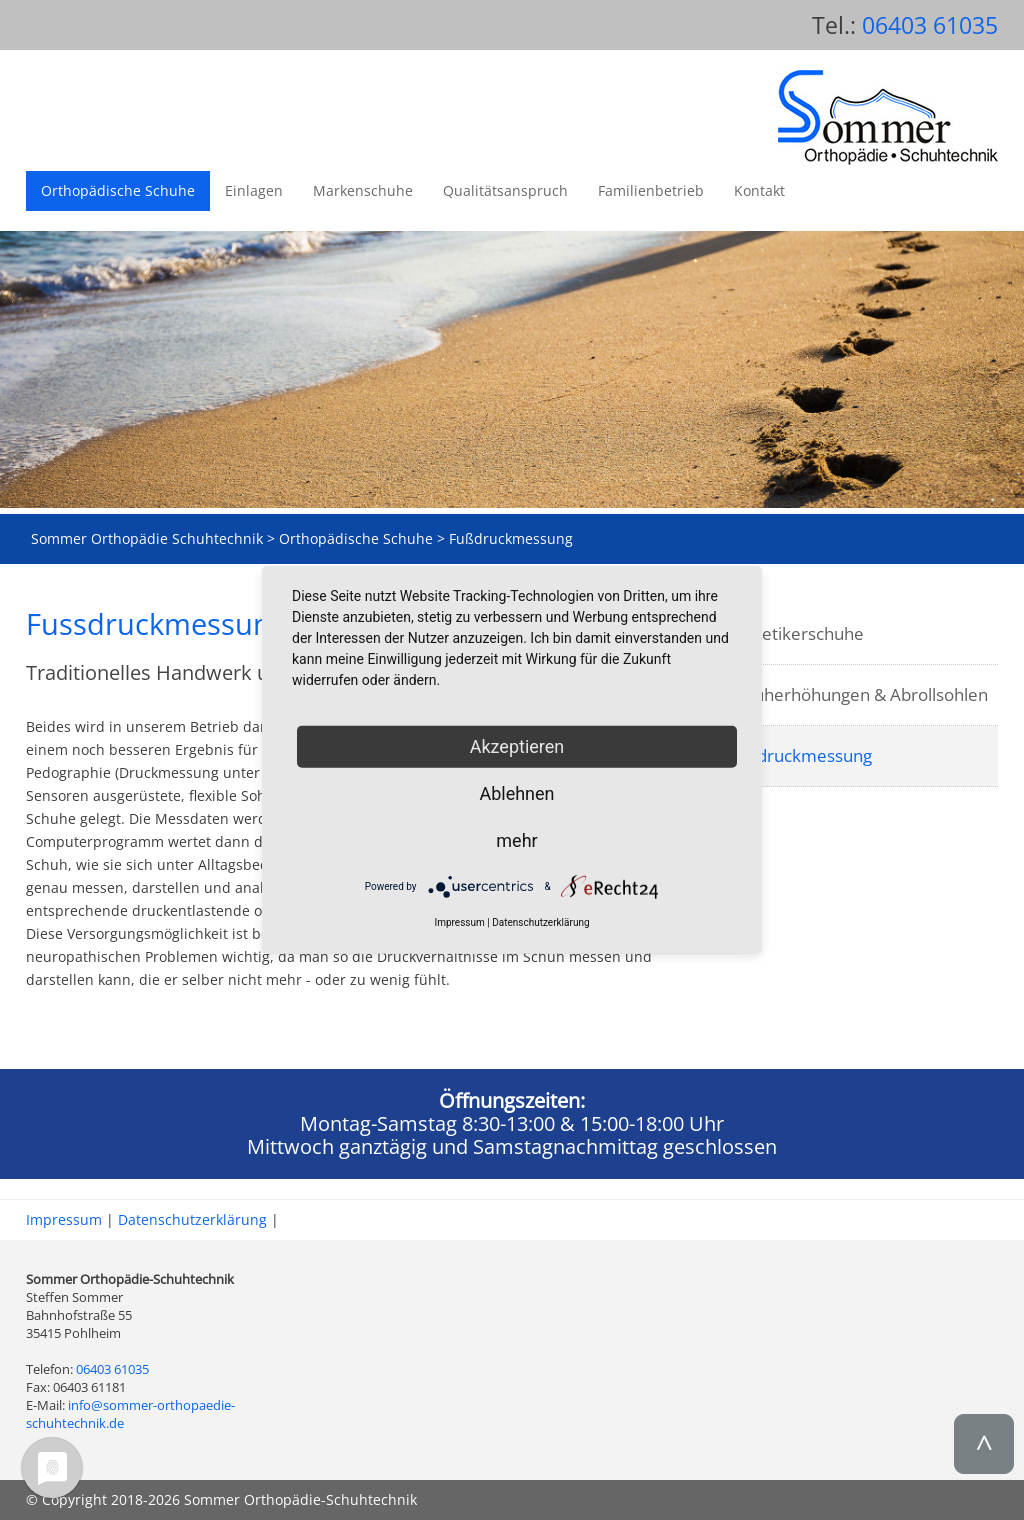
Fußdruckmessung (799, 755)
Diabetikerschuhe (795, 633)
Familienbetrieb (651, 190)
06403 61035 (930, 25)
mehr (516, 840)
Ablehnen (516, 793)
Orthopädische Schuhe (118, 190)
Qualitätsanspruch (505, 190)
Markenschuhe (363, 190)
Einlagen (254, 190)
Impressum (64, 1219)
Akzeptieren (517, 746)
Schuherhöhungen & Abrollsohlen (857, 694)
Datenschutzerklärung (192, 1219)
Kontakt (759, 190)
